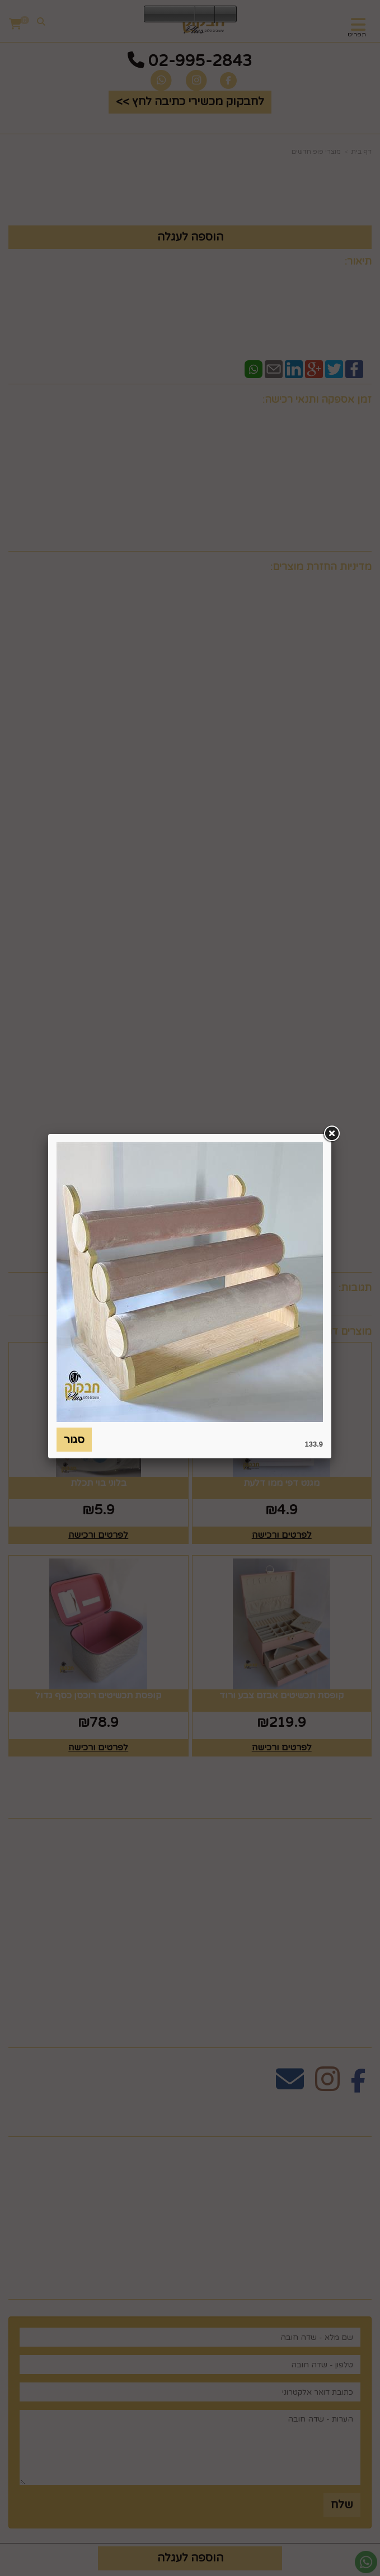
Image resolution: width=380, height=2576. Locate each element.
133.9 (313, 1444)
